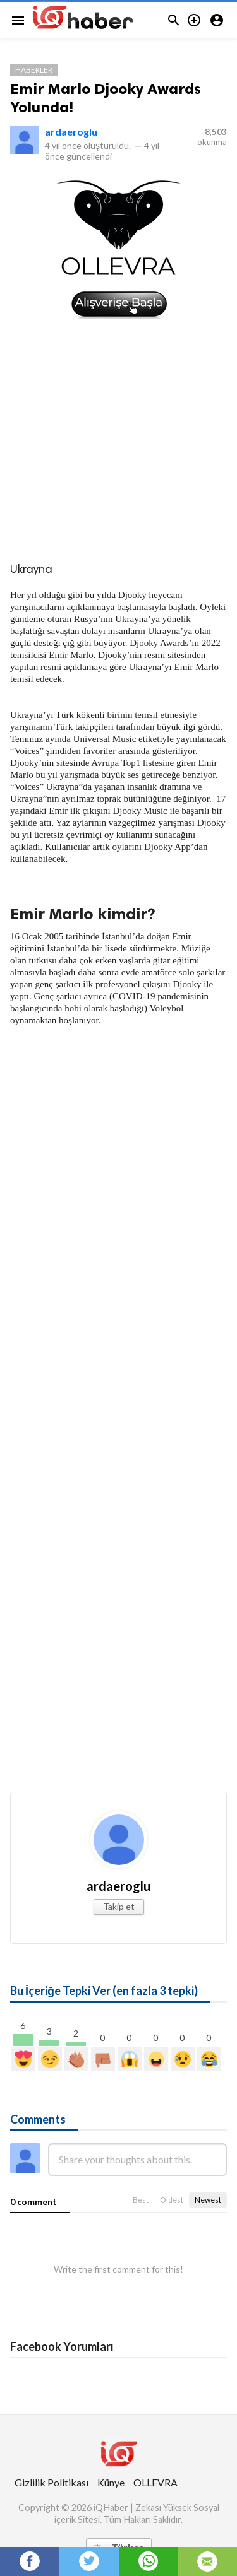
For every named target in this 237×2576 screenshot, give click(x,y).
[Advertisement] (118, 439)
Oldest (171, 2199)
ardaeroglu (71, 132)
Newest (208, 2199)
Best (141, 2199)
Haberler (33, 69)
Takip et (119, 1906)
